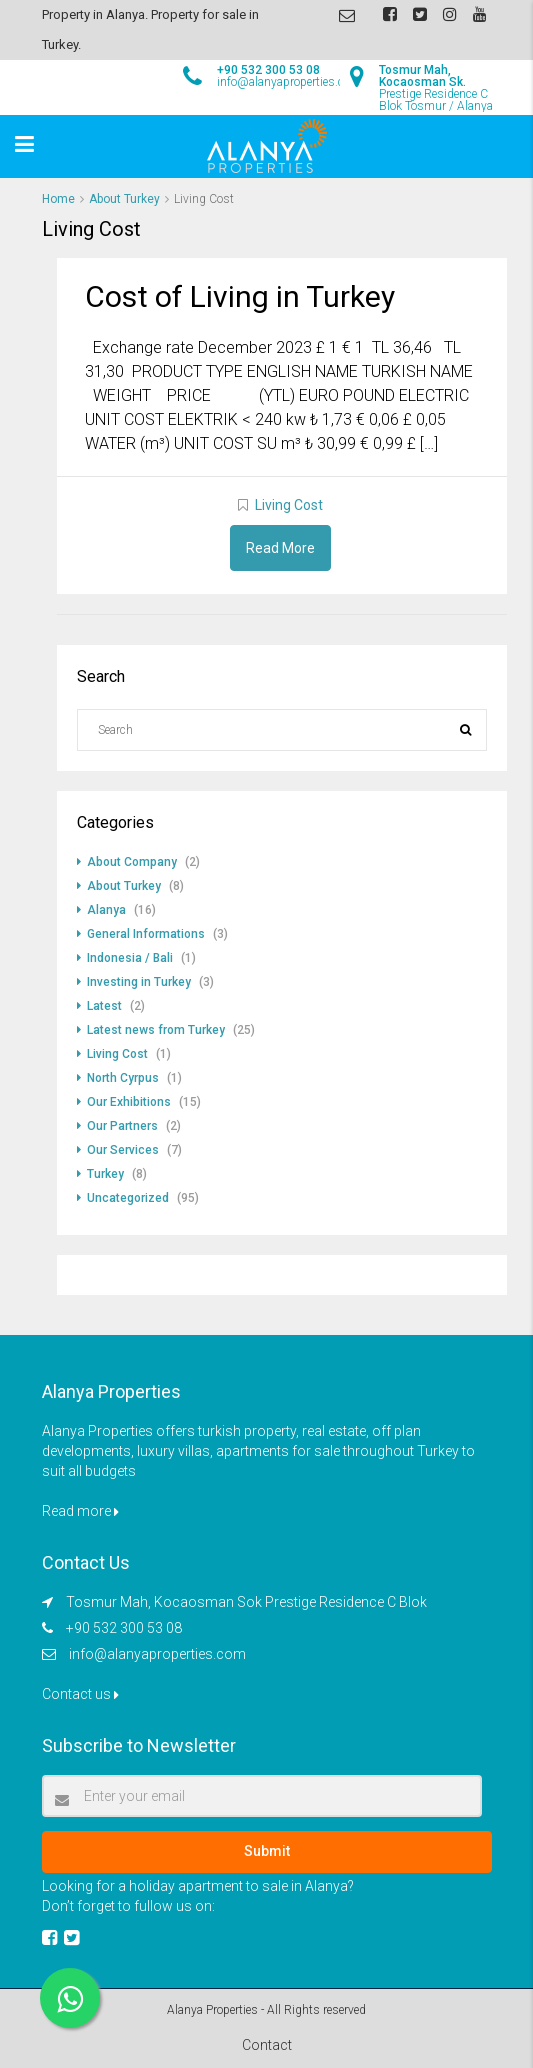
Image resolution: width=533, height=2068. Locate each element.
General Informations (146, 934)
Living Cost (289, 505)
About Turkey (124, 199)
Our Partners (122, 1126)
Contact (267, 2045)
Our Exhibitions (129, 1102)
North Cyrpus (123, 1078)
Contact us (80, 1694)
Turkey (105, 1174)
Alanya (106, 910)
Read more (80, 1511)
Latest (104, 1006)
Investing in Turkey (139, 982)
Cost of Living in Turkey (240, 296)
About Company (132, 862)
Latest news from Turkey (156, 1030)
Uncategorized (128, 1198)
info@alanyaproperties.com (157, 1654)
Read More (280, 548)
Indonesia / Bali (130, 958)
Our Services (123, 1150)
